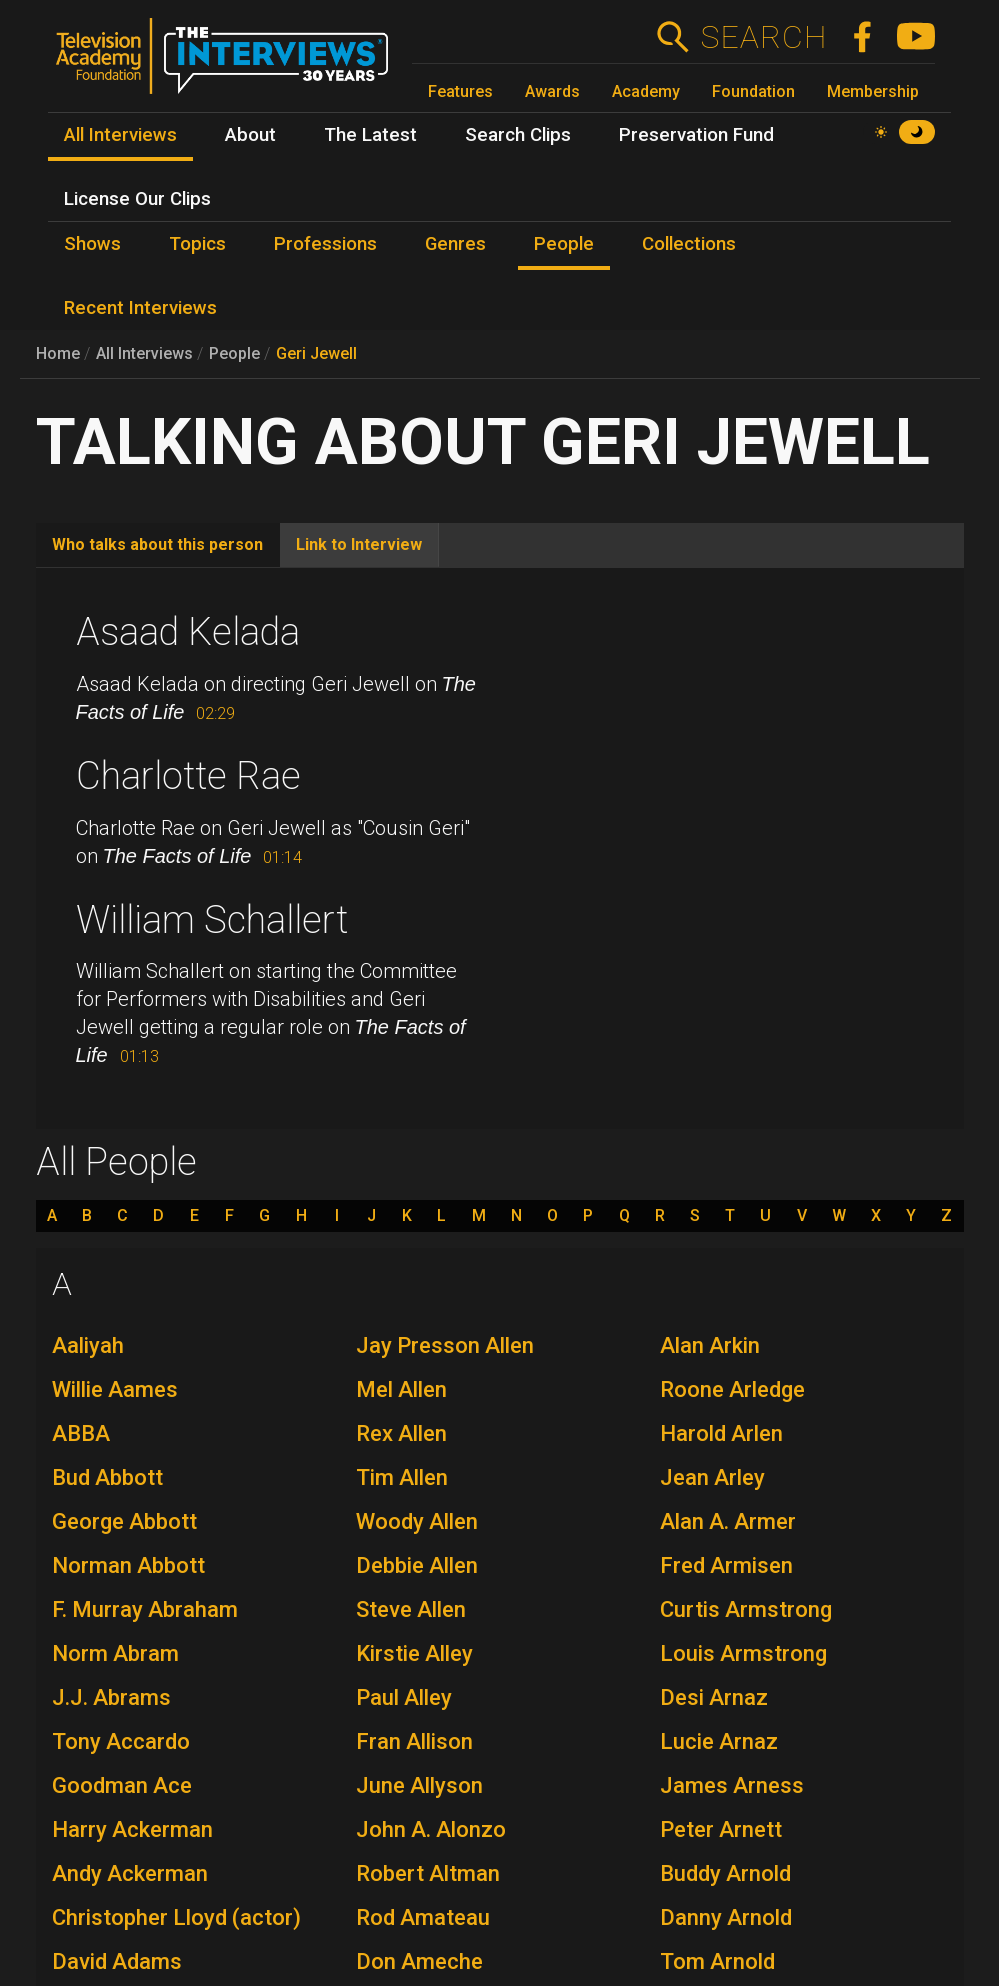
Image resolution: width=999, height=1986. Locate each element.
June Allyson (419, 1785)
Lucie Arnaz (719, 1741)
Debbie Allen (417, 1565)
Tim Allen (402, 1477)
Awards (552, 91)
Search (763, 37)
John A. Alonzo (431, 1829)
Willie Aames (115, 1389)
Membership (873, 91)
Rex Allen (401, 1433)
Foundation (753, 91)
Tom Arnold (717, 1961)
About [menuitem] (250, 135)
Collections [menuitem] (689, 244)
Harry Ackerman (132, 1829)
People (234, 353)
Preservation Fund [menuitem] (696, 135)
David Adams (117, 1961)
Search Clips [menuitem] (518, 135)
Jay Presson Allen (445, 1345)
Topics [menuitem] (197, 244)
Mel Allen (401, 1389)
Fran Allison (414, 1741)
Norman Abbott (128, 1565)
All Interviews (144, 353)
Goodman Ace (122, 1785)
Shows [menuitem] (92, 244)
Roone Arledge (732, 1389)
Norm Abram (115, 1653)
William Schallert (212, 920)
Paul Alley (404, 1697)
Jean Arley (712, 1477)
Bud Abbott (107, 1477)
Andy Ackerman (130, 1873)
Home (58, 353)
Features (460, 91)
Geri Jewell (316, 353)
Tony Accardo (121, 1741)
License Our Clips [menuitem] (137, 199)
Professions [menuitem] (325, 244)
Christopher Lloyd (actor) (176, 1917)
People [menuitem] (564, 244)
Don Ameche (419, 1961)
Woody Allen (417, 1521)
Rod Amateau (423, 1917)
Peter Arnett (721, 1829)
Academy (646, 91)
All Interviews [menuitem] (120, 135)
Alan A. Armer (728, 1521)
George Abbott (124, 1521)
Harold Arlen (721, 1433)
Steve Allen (411, 1609)
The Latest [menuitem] (370, 135)
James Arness (732, 1785)
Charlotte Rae (188, 776)
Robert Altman (428, 1873)
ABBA (81, 1433)
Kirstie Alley (414, 1653)
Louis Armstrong (743, 1653)
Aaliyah (88, 1345)
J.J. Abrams (111, 1697)
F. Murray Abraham (145, 1609)
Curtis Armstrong (746, 1609)
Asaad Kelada (188, 632)
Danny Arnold (726, 1917)
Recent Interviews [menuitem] (140, 308)
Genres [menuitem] (455, 244)
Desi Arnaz (714, 1697)
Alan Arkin (710, 1345)
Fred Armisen (726, 1565)
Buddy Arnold (725, 1873)
